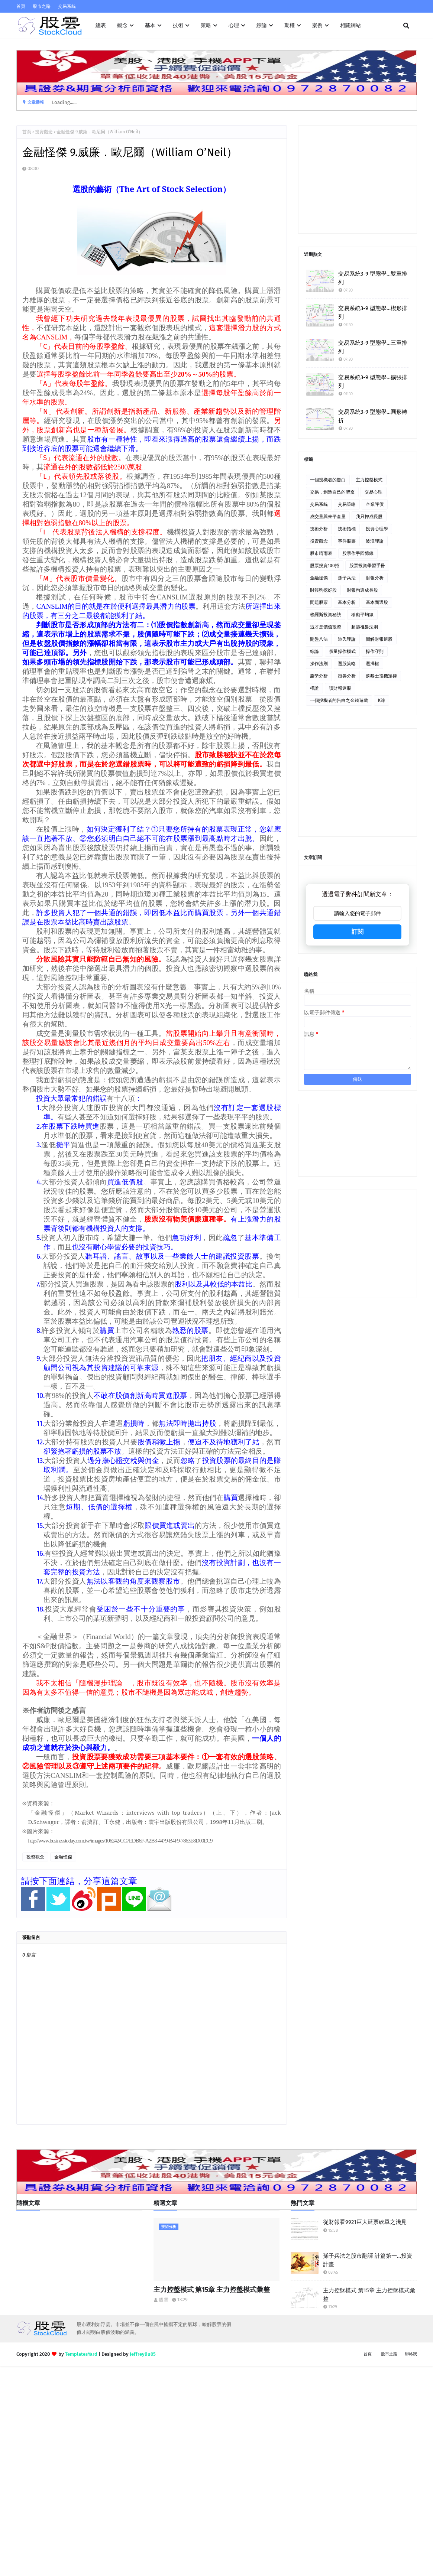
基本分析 (347, 602)
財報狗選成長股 (362, 590)
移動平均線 (362, 614)
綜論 (314, 651)
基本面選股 (377, 602)
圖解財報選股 (379, 639)
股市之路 (42, 6)
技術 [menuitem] (178, 25)
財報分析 (375, 577)
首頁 (20, 6)
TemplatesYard (81, 2354)
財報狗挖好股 (323, 590)
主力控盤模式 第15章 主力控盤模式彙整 (212, 2290)
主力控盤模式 (369, 479)
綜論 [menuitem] (261, 25)
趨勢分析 (319, 676)
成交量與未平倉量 (328, 516)
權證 (314, 688)
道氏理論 (347, 639)
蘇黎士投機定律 (381, 676)
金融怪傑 (63, 1857)
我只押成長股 (369, 516)
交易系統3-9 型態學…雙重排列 (372, 278)
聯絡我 (411, 2354)
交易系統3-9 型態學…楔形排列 (372, 312)
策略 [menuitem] (206, 25)
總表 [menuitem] (101, 25)
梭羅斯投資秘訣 (325, 614)
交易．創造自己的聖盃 (332, 492)
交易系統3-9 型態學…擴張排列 (372, 381)
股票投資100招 (324, 565)
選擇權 (372, 663)
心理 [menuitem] (234, 25)
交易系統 (67, 6)
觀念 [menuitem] (122, 25)
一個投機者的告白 (328, 479)
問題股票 (319, 602)
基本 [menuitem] (150, 25)
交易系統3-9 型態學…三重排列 (372, 347)
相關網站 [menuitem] (350, 25)
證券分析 (347, 676)
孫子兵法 (347, 577)
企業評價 (375, 504)
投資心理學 (377, 528)
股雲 (163, 2300)
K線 (381, 700)
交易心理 (373, 492)
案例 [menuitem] (317, 25)
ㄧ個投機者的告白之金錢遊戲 (339, 700)
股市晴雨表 (321, 553)
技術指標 (347, 528)
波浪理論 (375, 541)
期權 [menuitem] (289, 25)
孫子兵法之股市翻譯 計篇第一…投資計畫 (367, 2260)
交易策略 (347, 504)
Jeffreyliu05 (143, 2354)
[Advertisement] (357, 179)
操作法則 (319, 663)
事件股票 (347, 541)
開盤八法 (319, 639)
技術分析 (319, 528)
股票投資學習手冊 (367, 565)
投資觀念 (44, 131)
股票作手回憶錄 (358, 553)
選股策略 (347, 663)
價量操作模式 (342, 651)
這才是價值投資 (325, 627)
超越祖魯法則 (364, 627)
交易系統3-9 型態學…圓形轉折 (372, 416)
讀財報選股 (340, 688)
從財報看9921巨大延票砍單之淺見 (365, 2222)
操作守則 (375, 651)
